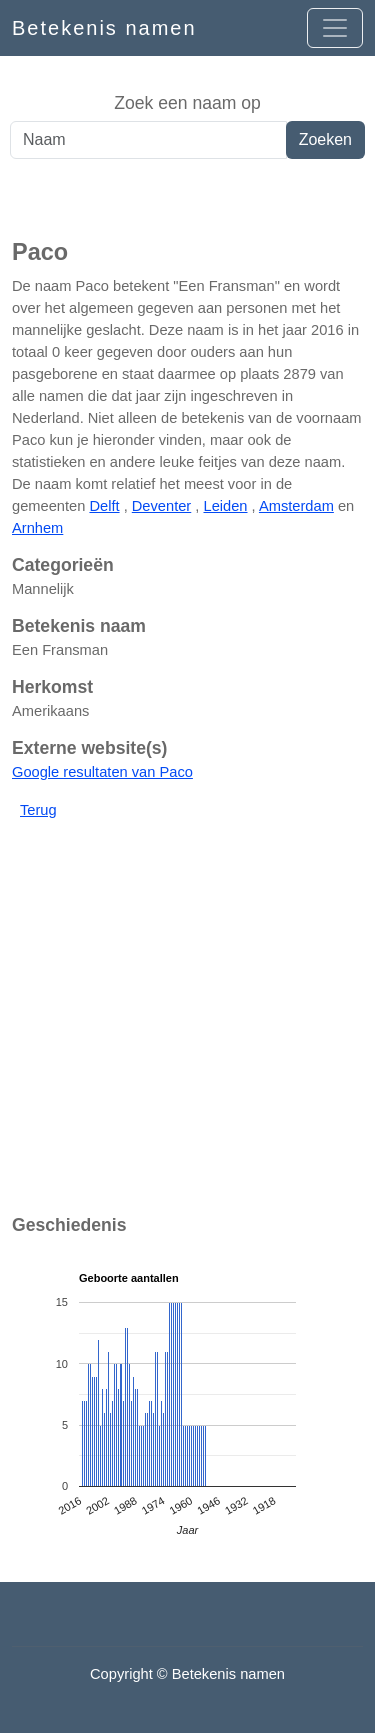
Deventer (161, 506)
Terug (38, 810)
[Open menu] (335, 28)
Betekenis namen (104, 28)
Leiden (225, 506)
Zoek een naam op (187, 103)
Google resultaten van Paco (102, 772)
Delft (104, 506)
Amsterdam (296, 506)
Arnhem (37, 528)
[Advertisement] (187, 199)
